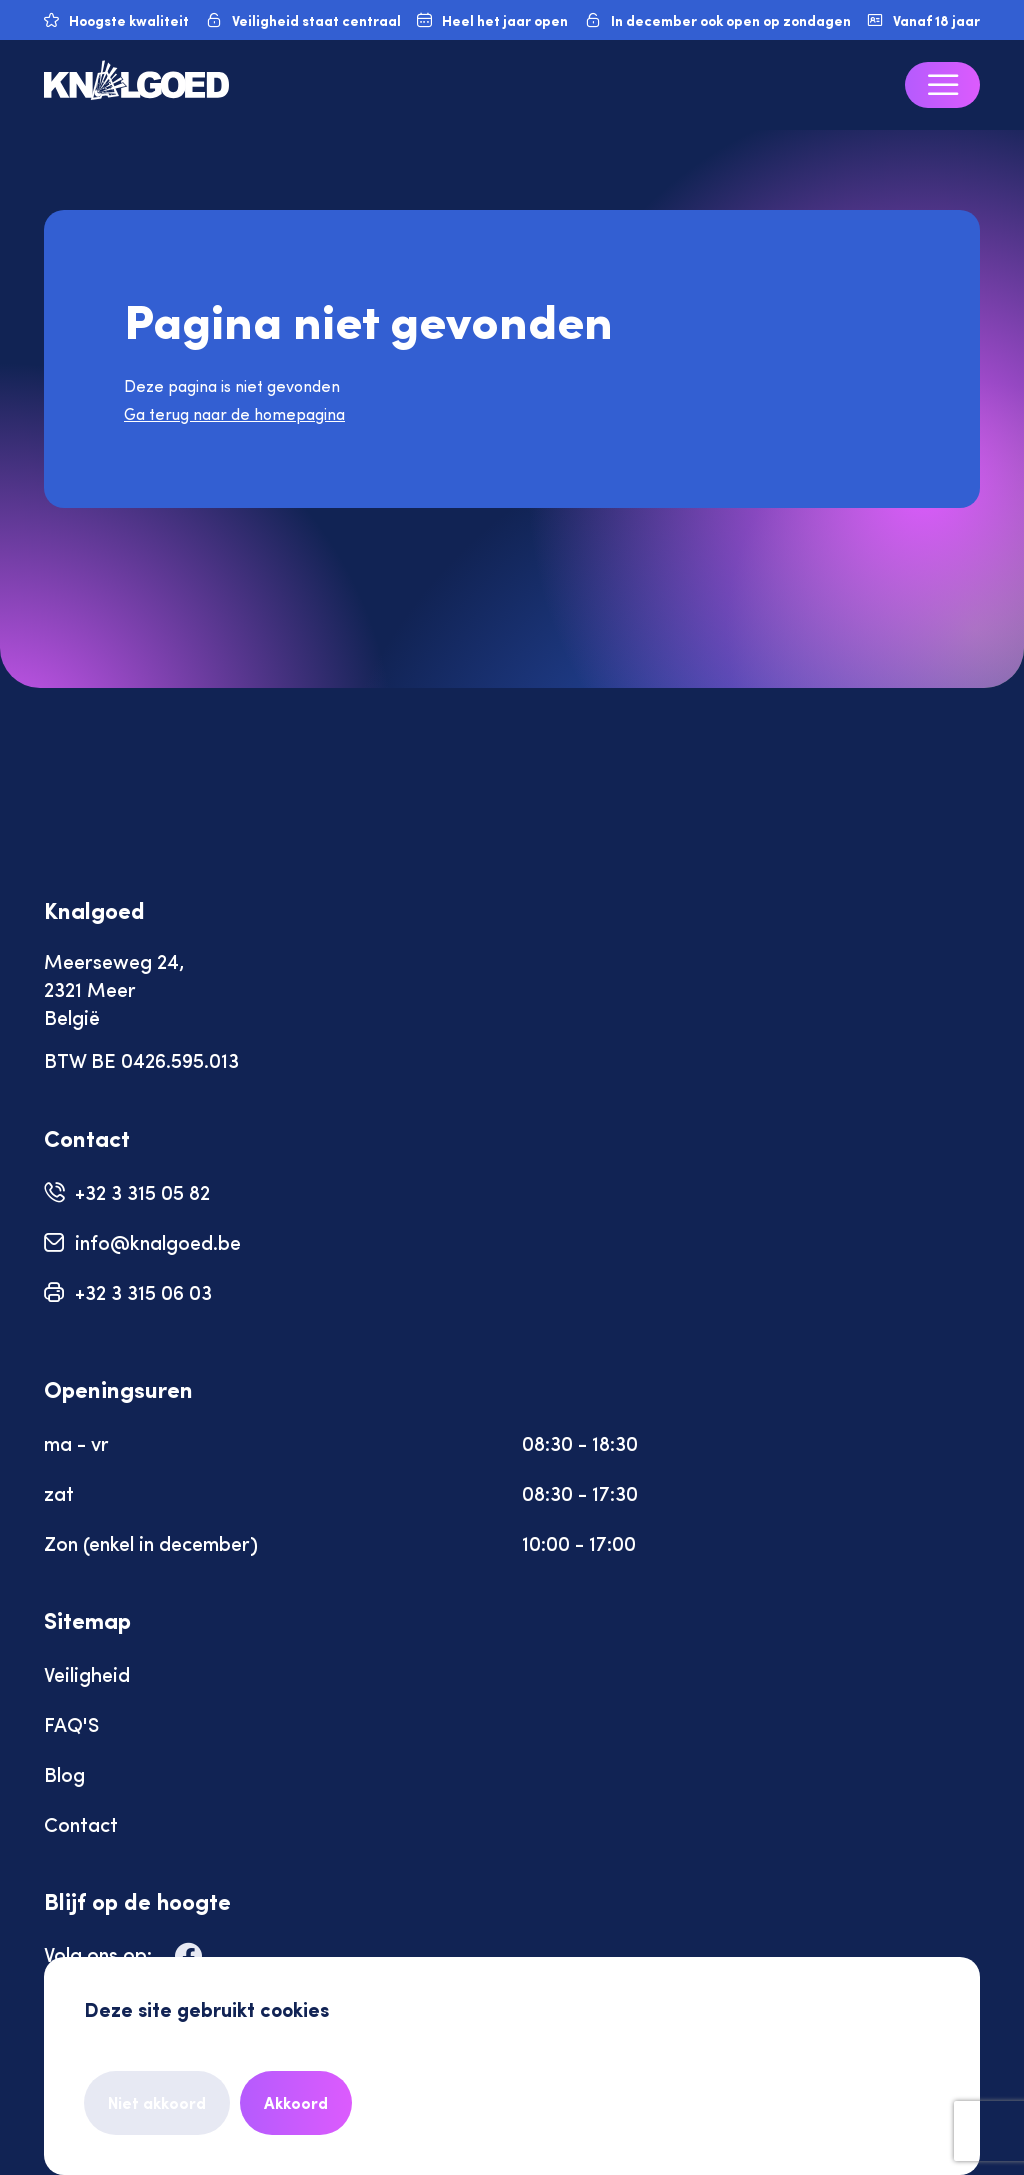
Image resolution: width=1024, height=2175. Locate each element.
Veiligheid (87, 1673)
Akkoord (296, 2102)
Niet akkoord (157, 2102)
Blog (64, 1773)
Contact (81, 1823)
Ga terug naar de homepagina (234, 413)
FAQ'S (71, 1723)
